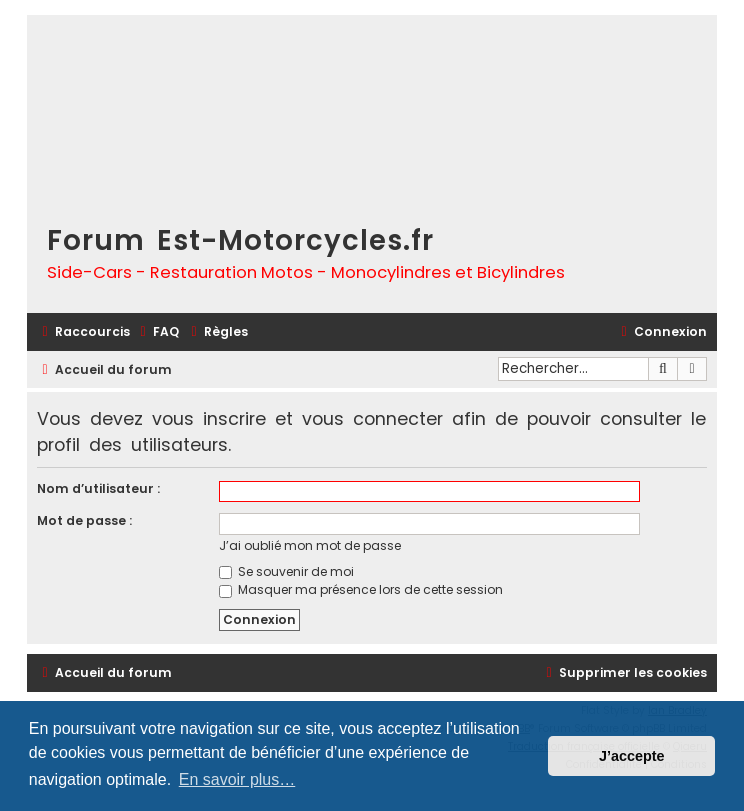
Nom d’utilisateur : (98, 488)
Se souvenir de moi (286, 571)
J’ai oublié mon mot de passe (310, 545)
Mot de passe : (84, 520)
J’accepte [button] (632, 756)
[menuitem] (157, 332)
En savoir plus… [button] (237, 779)
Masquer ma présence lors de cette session (361, 589)
